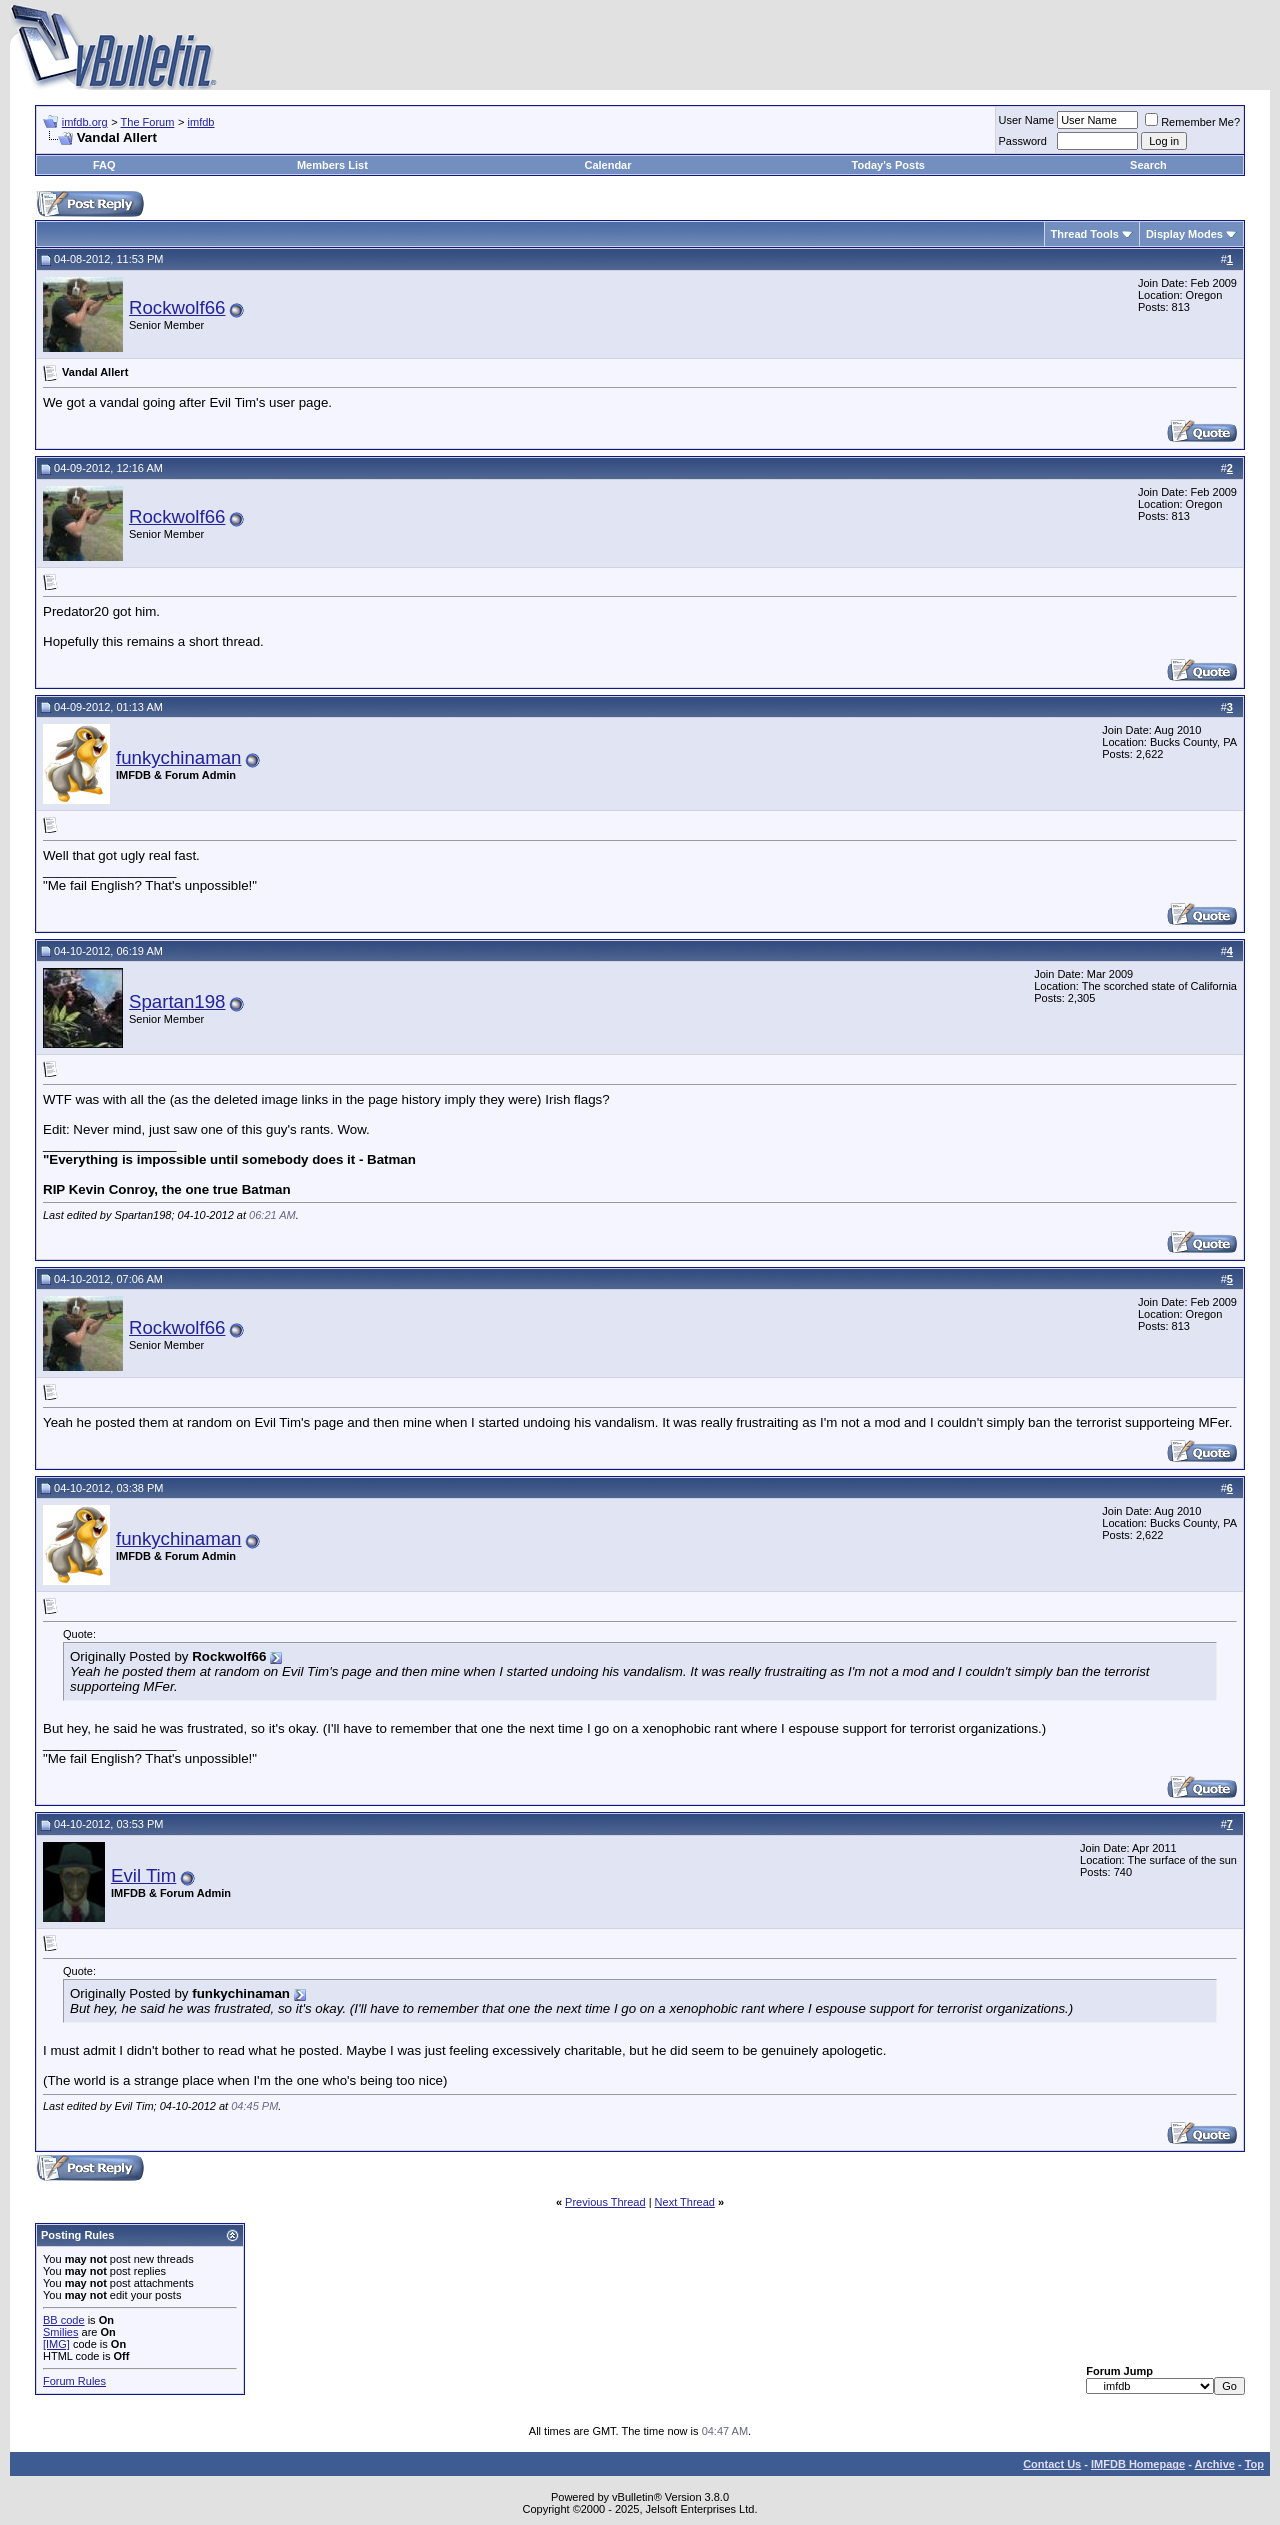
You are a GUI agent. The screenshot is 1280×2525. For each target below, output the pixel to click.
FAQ (104, 165)
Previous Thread (605, 2202)
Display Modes (1184, 234)
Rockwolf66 (177, 307)
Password (1023, 141)
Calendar (607, 165)
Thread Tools (1085, 234)
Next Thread (685, 2202)
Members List (332, 165)
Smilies (60, 2332)
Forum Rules (74, 2381)
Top (1254, 2464)
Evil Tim (143, 1875)
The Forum (148, 122)
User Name (1027, 120)
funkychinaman (178, 757)
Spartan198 (177, 1001)
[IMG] (56, 2344)
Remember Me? (1192, 122)
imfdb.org (85, 122)
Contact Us (1052, 2464)
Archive (1215, 2464)
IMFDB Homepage (1138, 2464)
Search (1148, 165)
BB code (64, 2320)
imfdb (201, 122)
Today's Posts (888, 165)
